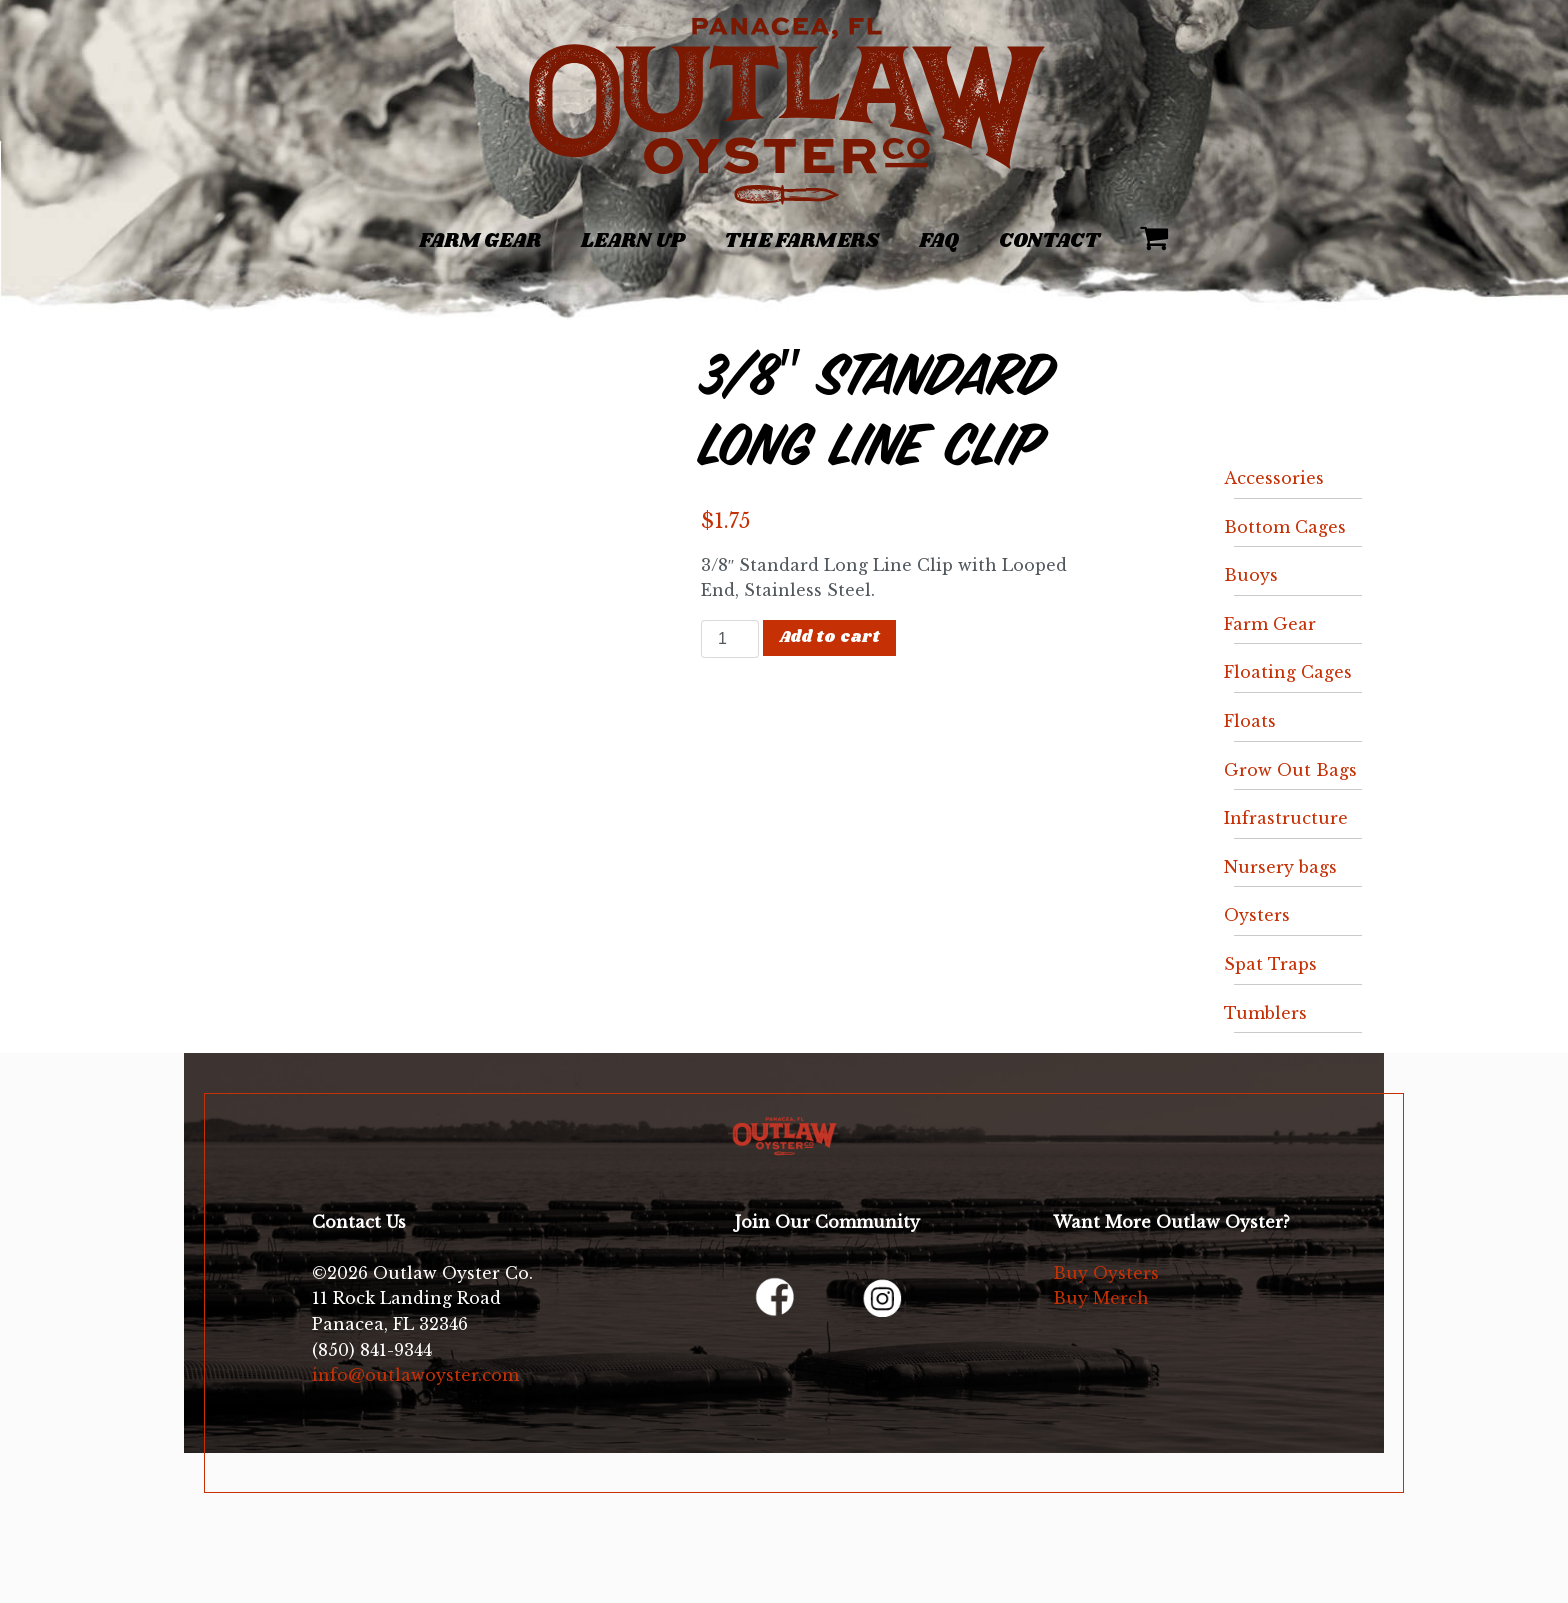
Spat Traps (1270, 964)
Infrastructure (1286, 818)
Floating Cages (1288, 672)
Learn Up (632, 241)
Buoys (1251, 575)
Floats (1250, 721)
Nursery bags (1280, 867)
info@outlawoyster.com (415, 1375)
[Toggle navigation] (237, 230)
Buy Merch (1101, 1298)
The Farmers (801, 241)
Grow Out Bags (1290, 770)
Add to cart (830, 637)
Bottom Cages (1285, 527)
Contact (1049, 241)
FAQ (939, 241)
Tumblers (1265, 1013)
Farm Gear (480, 241)
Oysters (1257, 915)
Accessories (1274, 478)
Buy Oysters (1106, 1273)
